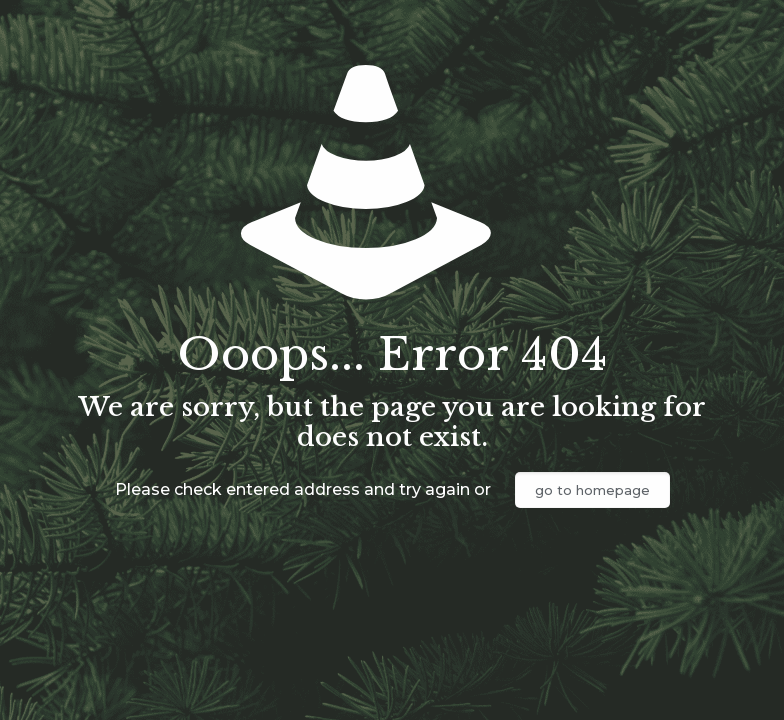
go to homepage (592, 490)
